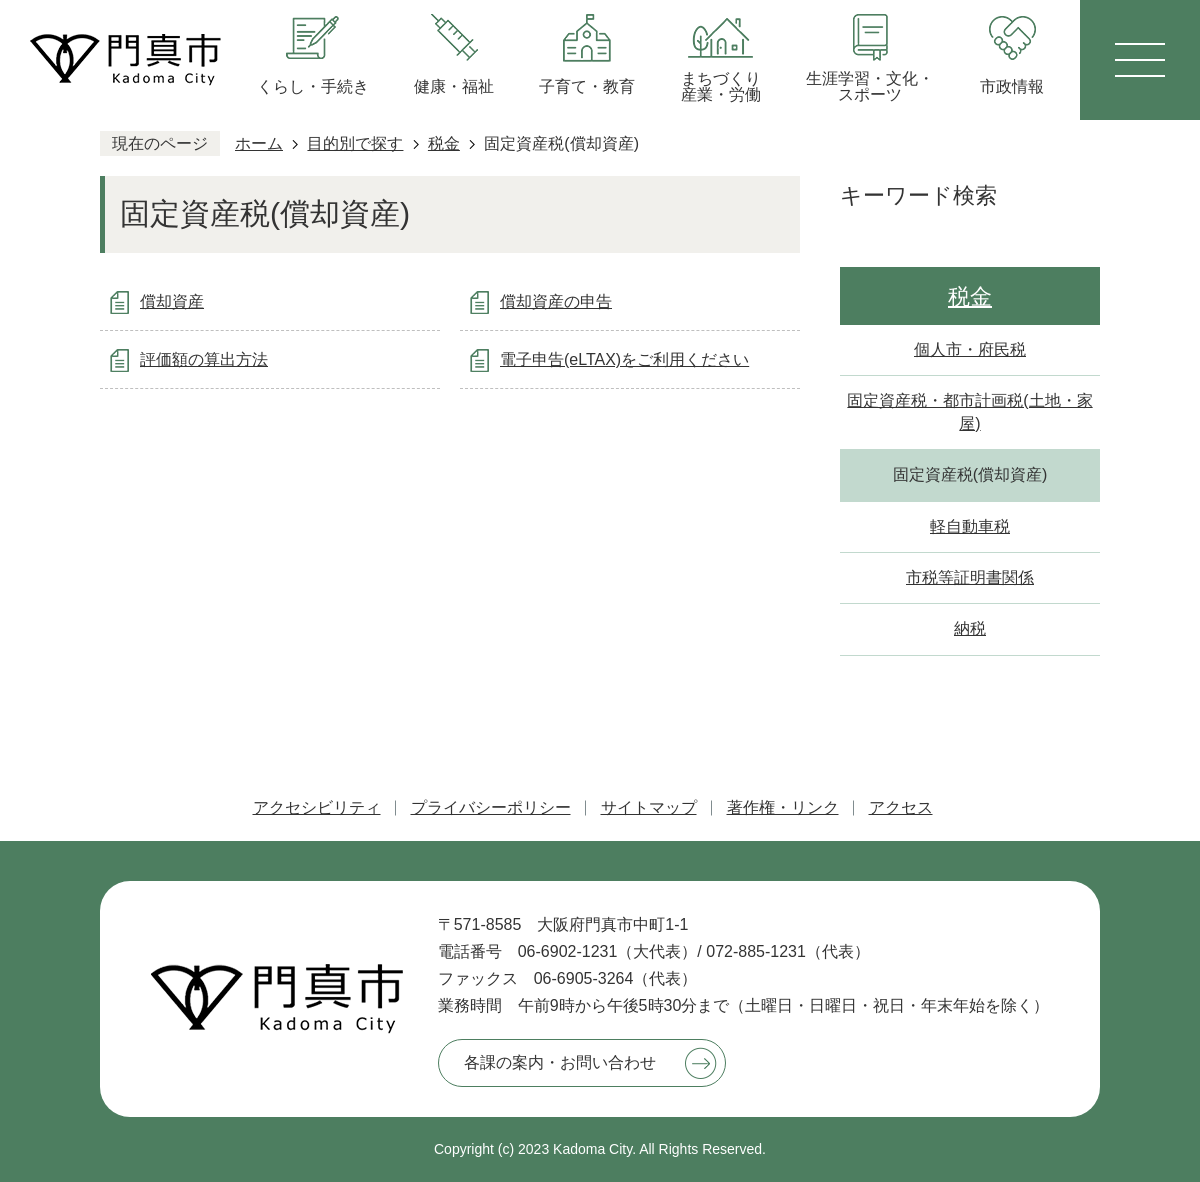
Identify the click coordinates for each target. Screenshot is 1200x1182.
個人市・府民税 (970, 349)
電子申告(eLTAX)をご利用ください (624, 359)
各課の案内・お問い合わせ (560, 1062)
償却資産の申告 (556, 301)
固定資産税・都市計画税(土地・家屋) (969, 411)
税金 (444, 143)
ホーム (259, 143)
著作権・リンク (783, 807)
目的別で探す (355, 143)
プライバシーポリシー (491, 807)
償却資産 (172, 301)
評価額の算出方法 (204, 359)
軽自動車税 (970, 526)
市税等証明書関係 (970, 577)
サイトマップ (649, 807)
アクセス (901, 807)
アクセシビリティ (317, 807)
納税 (970, 628)
